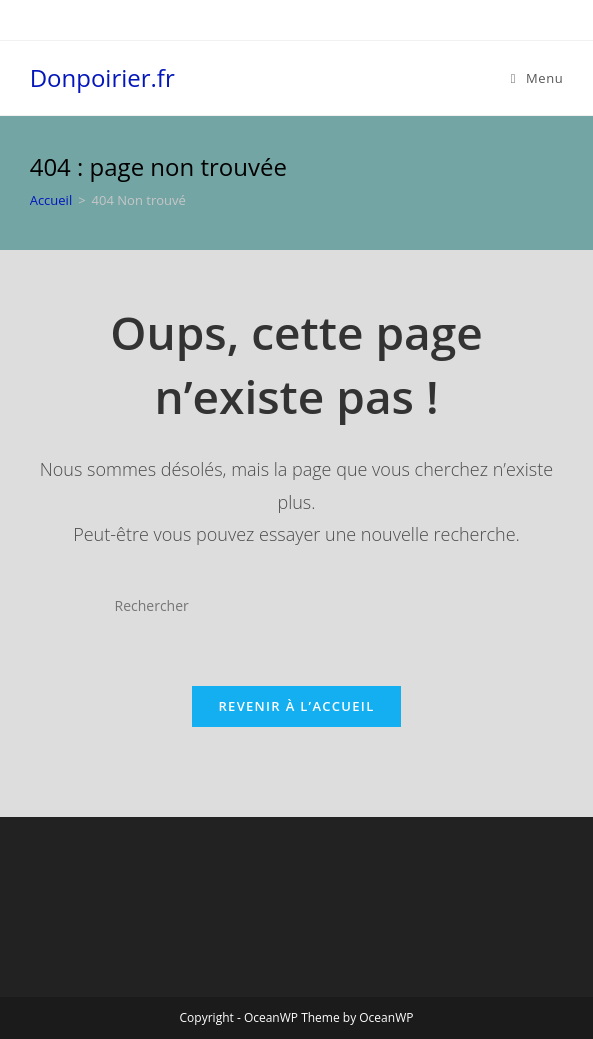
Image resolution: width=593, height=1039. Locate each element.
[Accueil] (51, 200)
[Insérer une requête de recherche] (297, 606)
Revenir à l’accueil (296, 706)
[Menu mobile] (537, 78)
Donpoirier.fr (102, 77)
